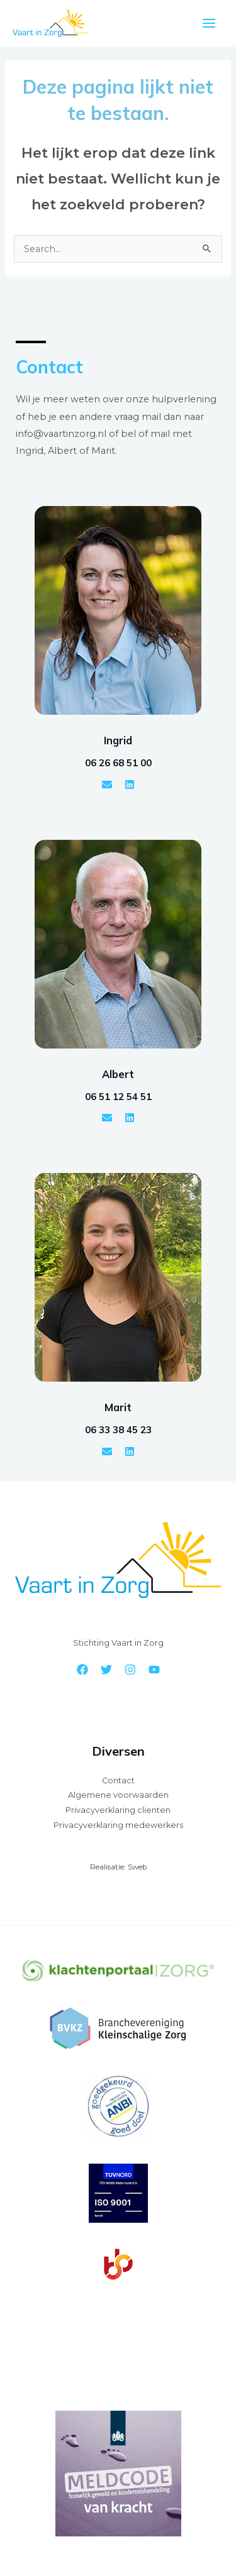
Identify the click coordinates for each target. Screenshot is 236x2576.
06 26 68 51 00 (118, 763)
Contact (118, 1780)
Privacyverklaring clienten (118, 1810)
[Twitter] (106, 1669)
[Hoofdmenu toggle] (208, 23)
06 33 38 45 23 (118, 1430)
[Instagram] (130, 1669)
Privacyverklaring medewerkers (118, 1825)
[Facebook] (82, 1669)
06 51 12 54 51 (118, 1097)
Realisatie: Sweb (118, 1867)
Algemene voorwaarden (118, 1795)
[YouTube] (154, 1669)
